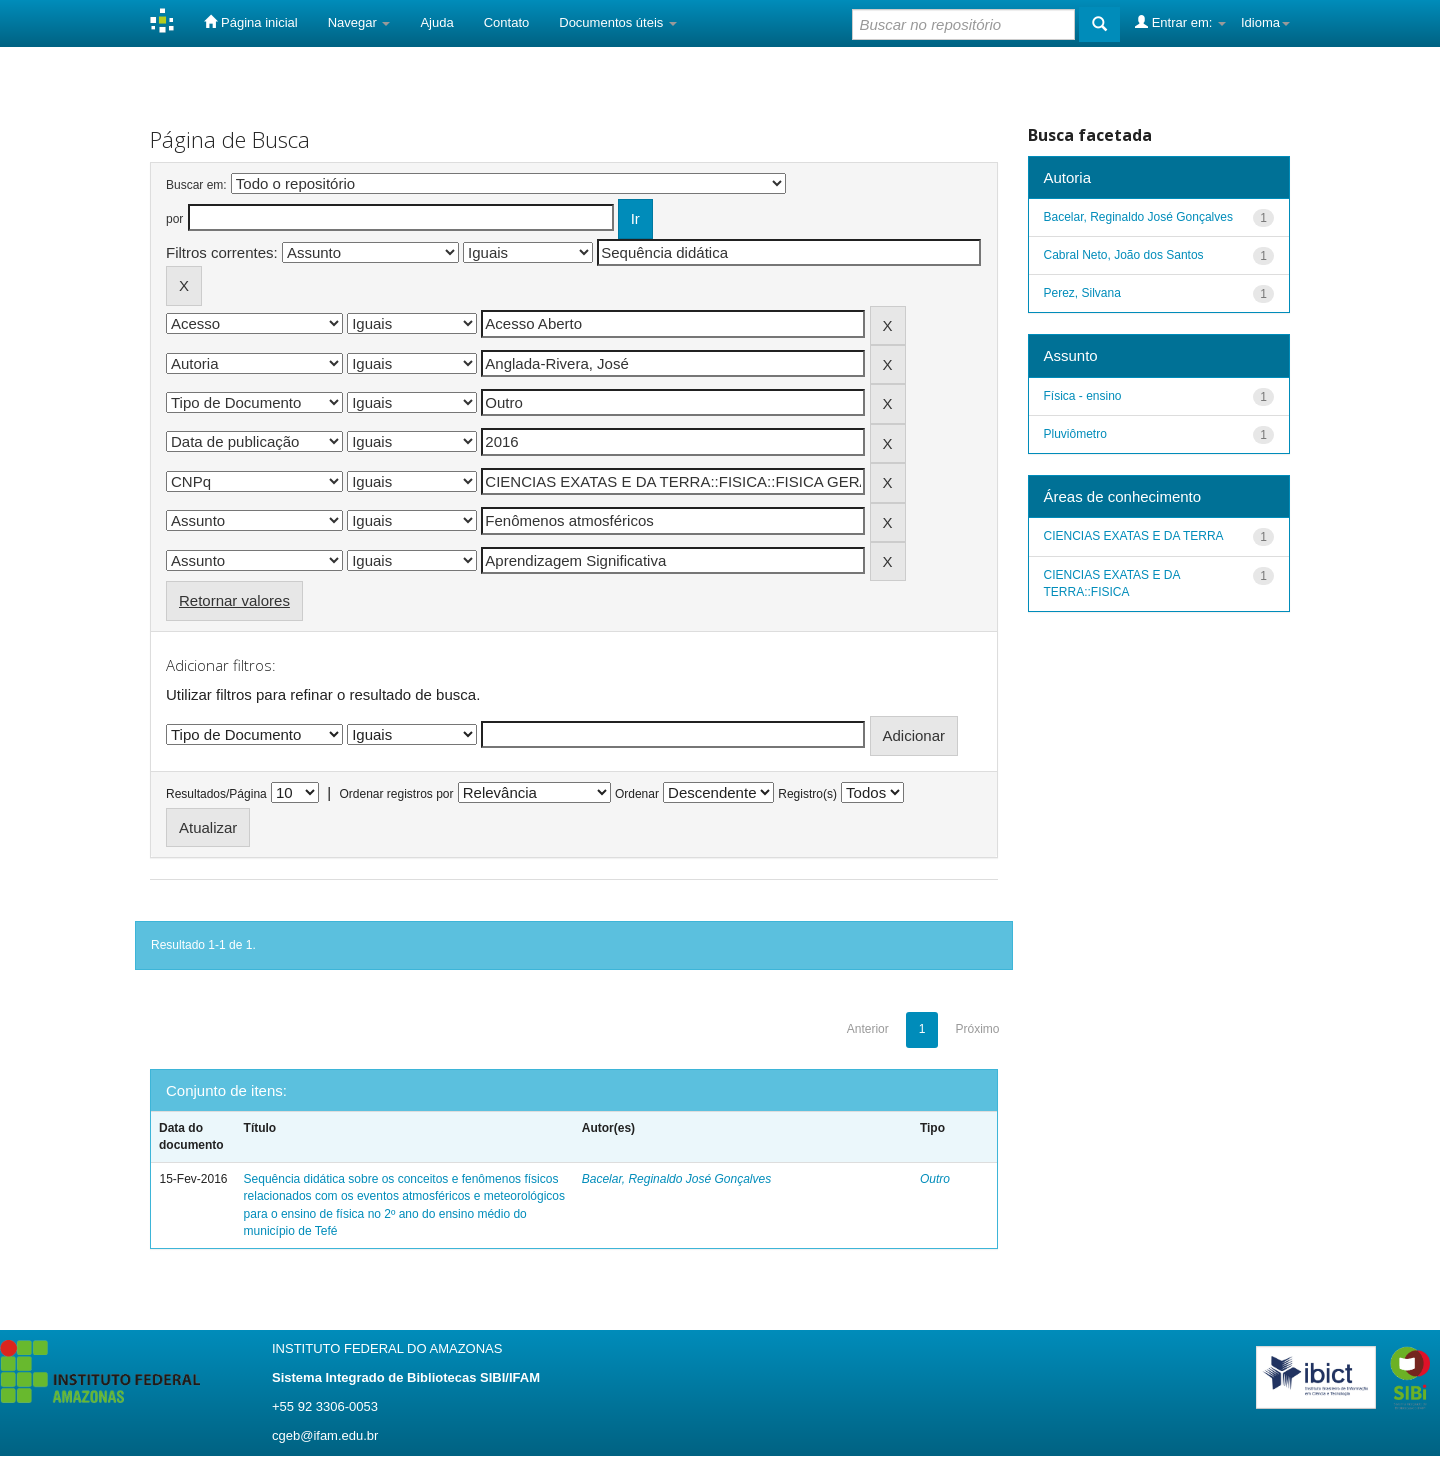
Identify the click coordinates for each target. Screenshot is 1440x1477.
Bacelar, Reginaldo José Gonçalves (676, 1179)
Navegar (359, 22)
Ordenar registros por (396, 794)
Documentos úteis (618, 22)
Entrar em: (1180, 22)
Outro (935, 1179)
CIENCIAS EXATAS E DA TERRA (1134, 536)
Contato (507, 22)
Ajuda (436, 22)
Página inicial (250, 22)
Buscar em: (196, 185)
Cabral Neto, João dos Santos (1124, 255)
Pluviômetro (1075, 434)
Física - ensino (1083, 396)
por (174, 219)
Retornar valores (234, 600)
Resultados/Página (216, 794)
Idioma (1265, 22)
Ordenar (637, 794)
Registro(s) (807, 794)
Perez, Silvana (1082, 293)
